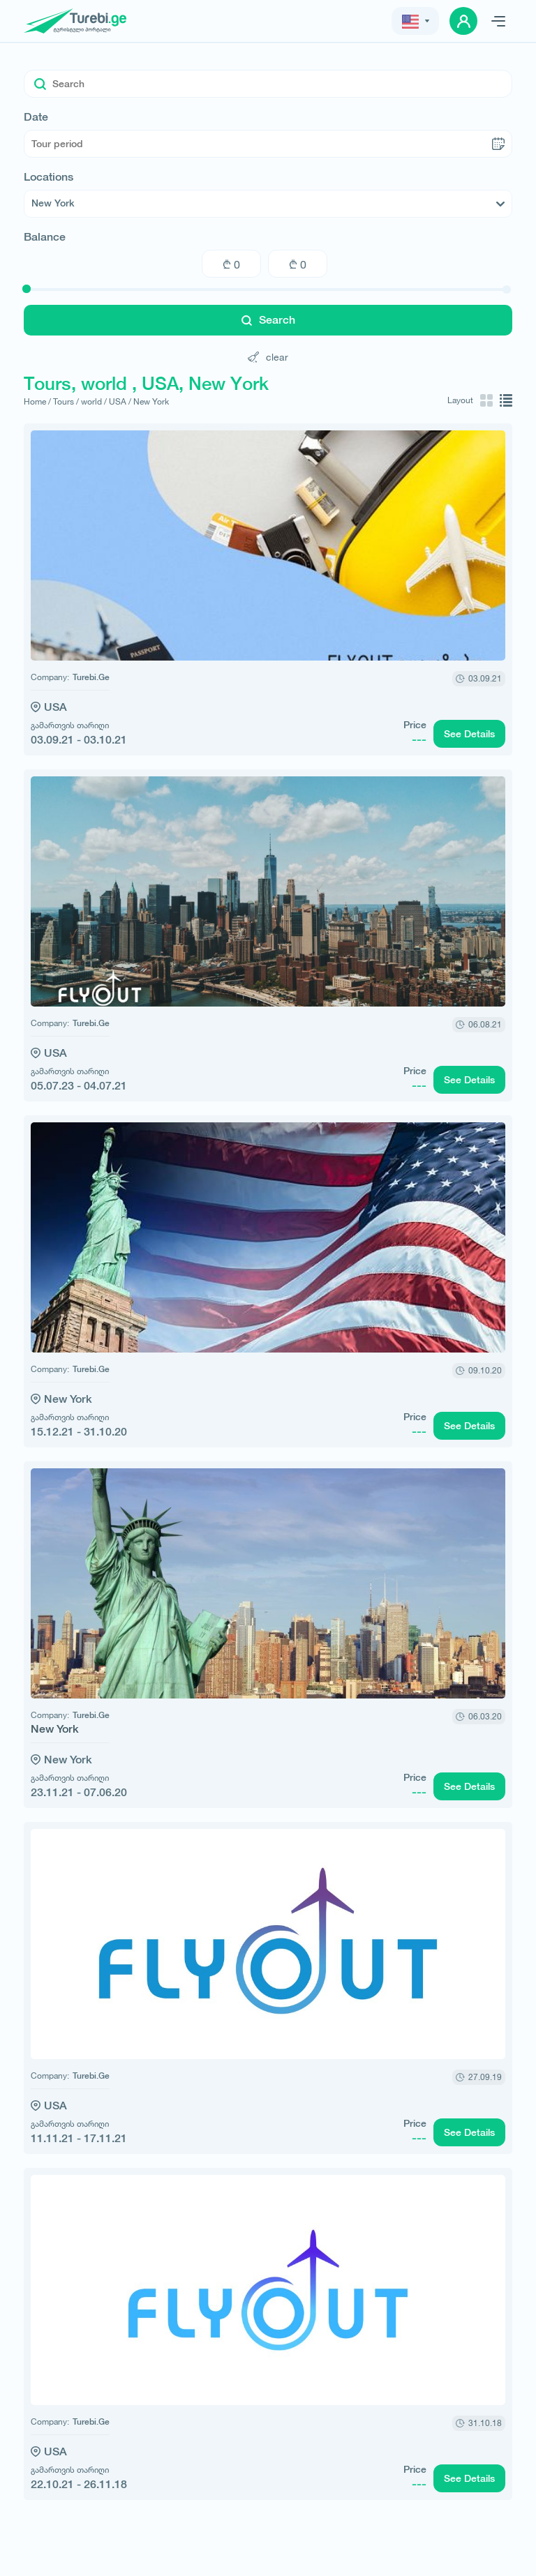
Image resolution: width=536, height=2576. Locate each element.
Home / (37, 401)
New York (151, 401)
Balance (45, 237)
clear (268, 357)
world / (94, 401)
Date (36, 117)
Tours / (66, 401)
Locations (48, 177)
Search (268, 319)
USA (55, 707)
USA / (120, 401)
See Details (469, 733)
